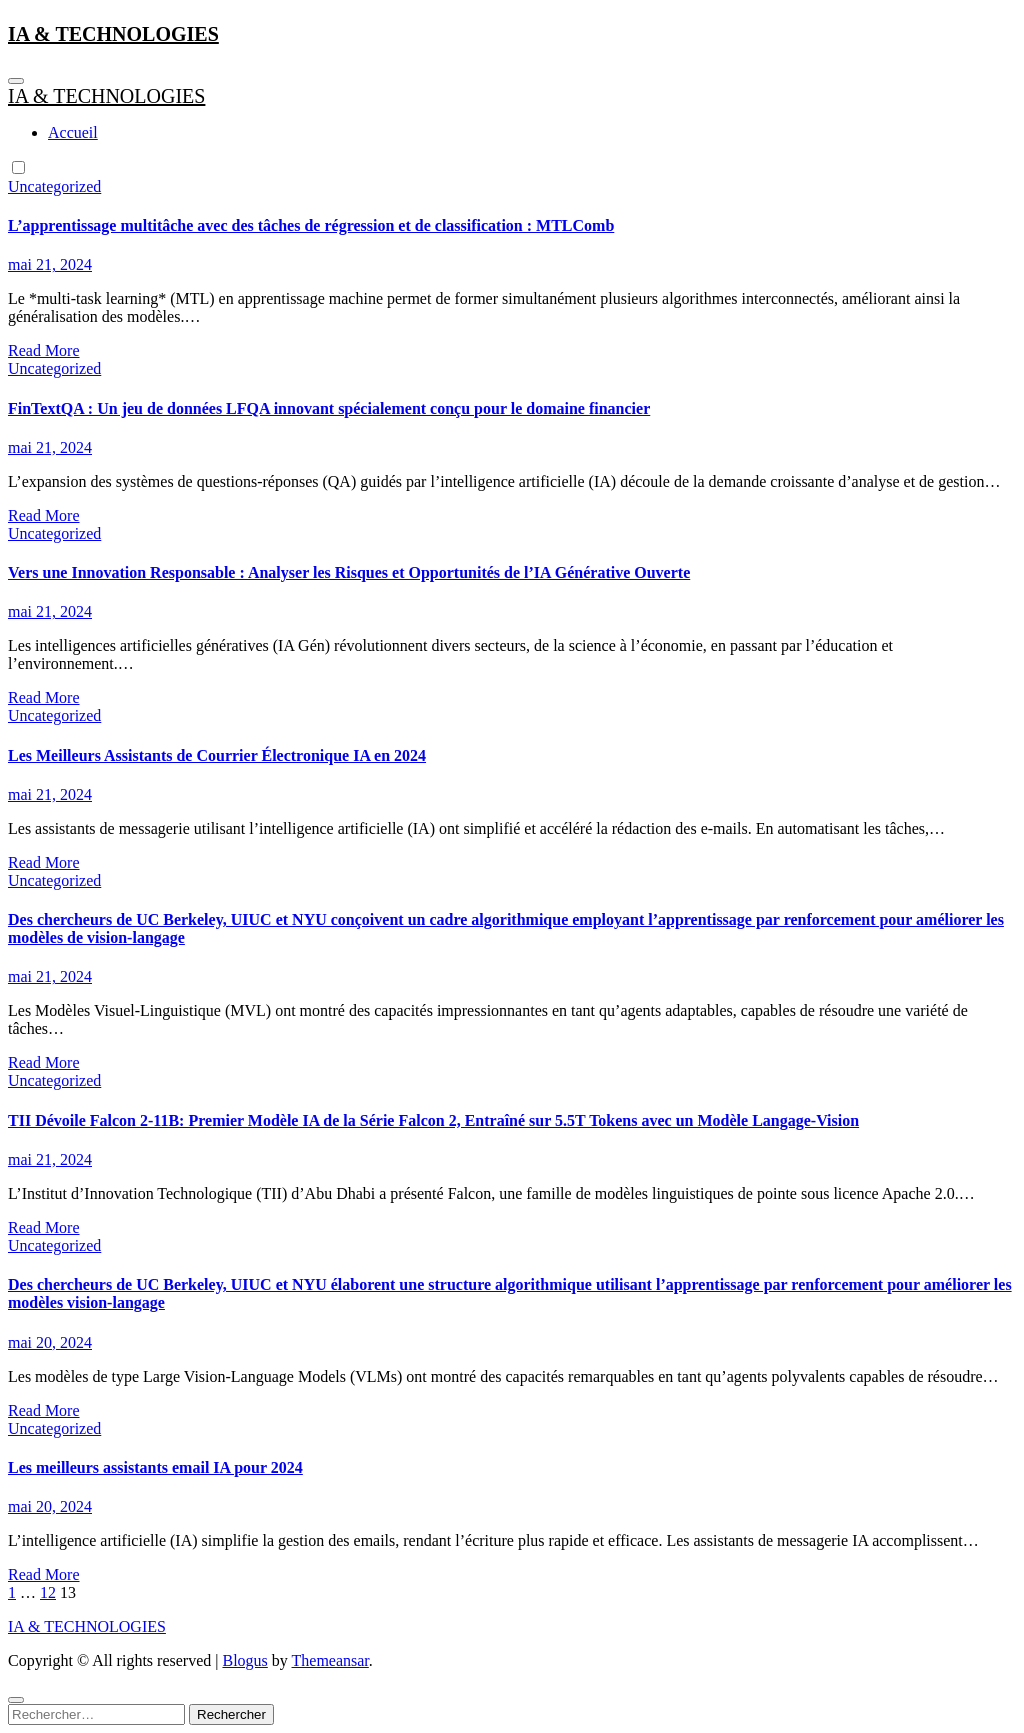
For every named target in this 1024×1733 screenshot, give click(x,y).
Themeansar (330, 1660)
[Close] (16, 1700)
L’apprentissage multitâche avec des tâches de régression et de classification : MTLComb (311, 225)
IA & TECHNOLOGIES (113, 34)
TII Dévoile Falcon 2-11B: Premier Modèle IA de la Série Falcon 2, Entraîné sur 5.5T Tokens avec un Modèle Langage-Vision (433, 1120)
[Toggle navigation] (16, 81)
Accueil (73, 132)
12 (48, 1592)
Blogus (244, 1660)
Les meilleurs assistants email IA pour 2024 (155, 1467)
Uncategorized (54, 186)
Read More (44, 350)
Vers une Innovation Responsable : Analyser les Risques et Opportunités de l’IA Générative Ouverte (349, 572)
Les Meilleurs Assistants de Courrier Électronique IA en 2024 (217, 755)
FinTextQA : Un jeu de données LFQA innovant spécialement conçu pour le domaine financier (329, 408)
